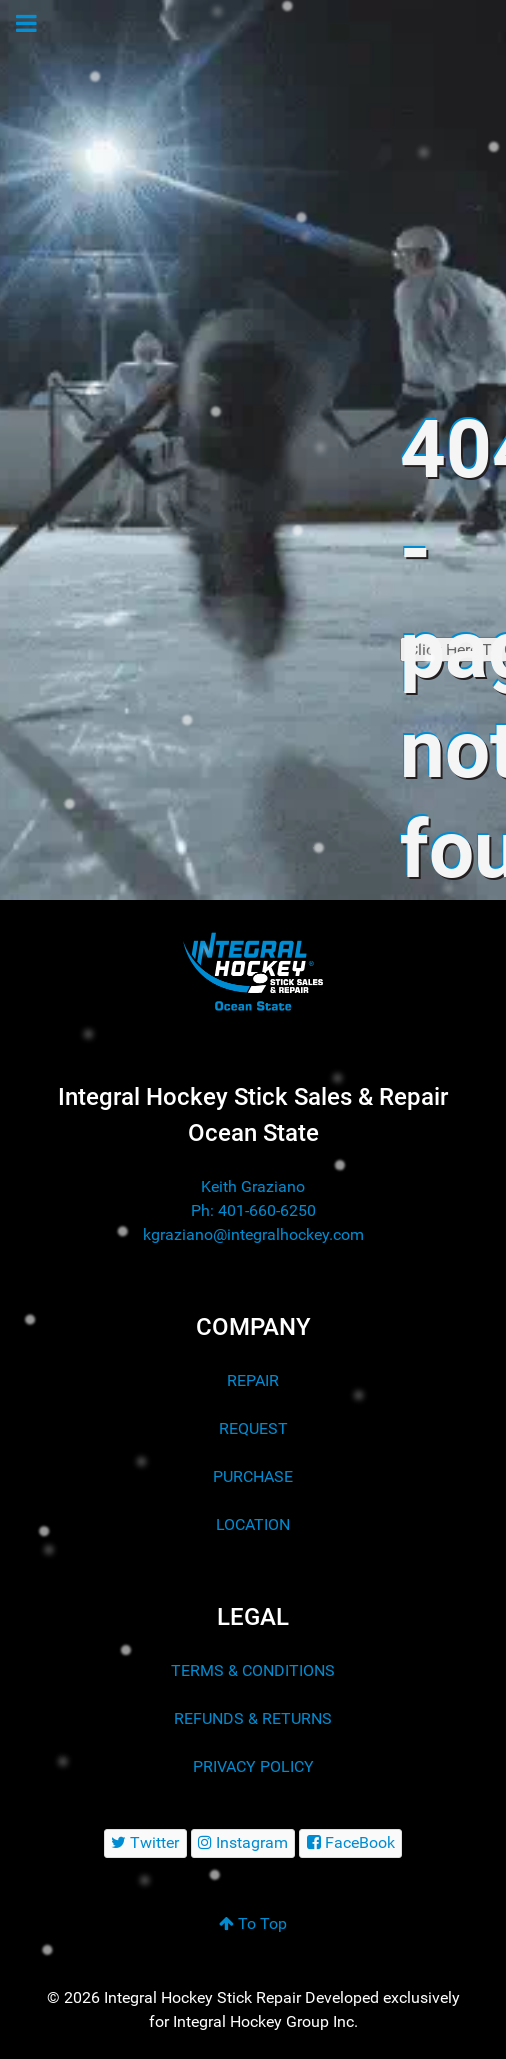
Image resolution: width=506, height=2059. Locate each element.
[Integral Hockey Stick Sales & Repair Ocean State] (253, 971)
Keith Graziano (253, 1186)
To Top (253, 1923)
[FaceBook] (350, 1843)
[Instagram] (243, 1843)
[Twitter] (145, 1843)
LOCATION (253, 1524)
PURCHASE (253, 1476)
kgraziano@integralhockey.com (253, 1234)
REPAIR (253, 1380)
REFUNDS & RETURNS (253, 1718)
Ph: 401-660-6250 (253, 1210)
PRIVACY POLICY (253, 1766)
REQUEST (253, 1428)
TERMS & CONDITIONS (253, 1670)
